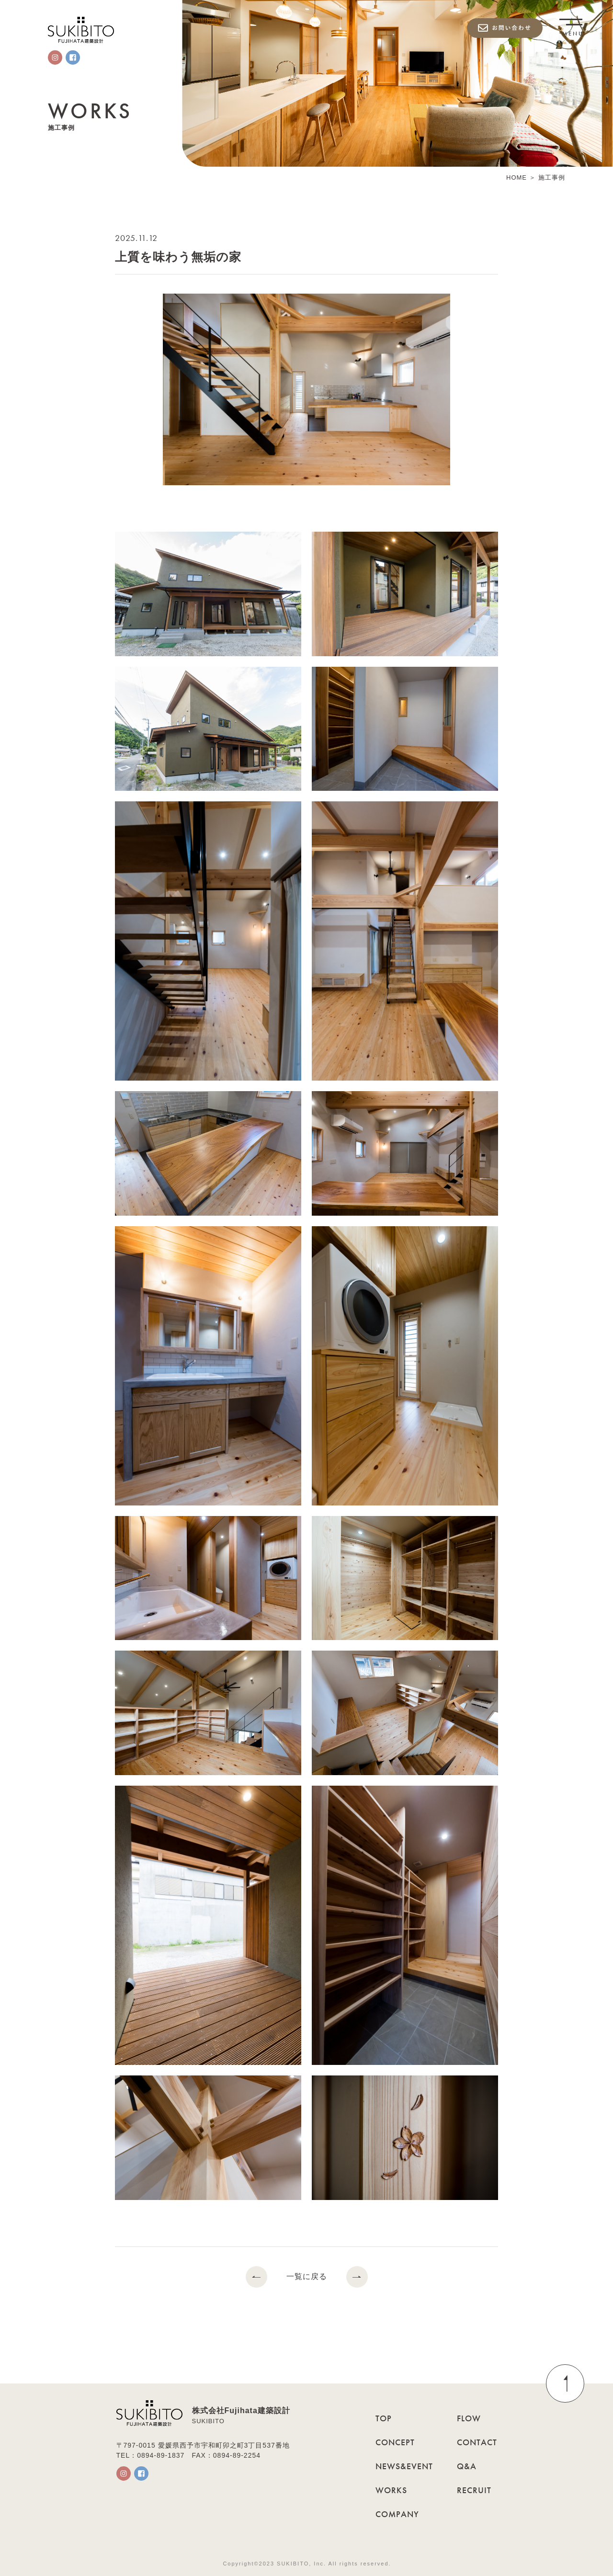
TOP (383, 2418)
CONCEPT (395, 2442)
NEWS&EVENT (404, 2466)
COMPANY (397, 2513)
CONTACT (477, 2442)
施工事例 (551, 177)
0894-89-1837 (160, 2455)
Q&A (467, 2466)
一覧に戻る (306, 2276)
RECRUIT (474, 2490)
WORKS (391, 2490)
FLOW (469, 2418)
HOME (516, 177)
